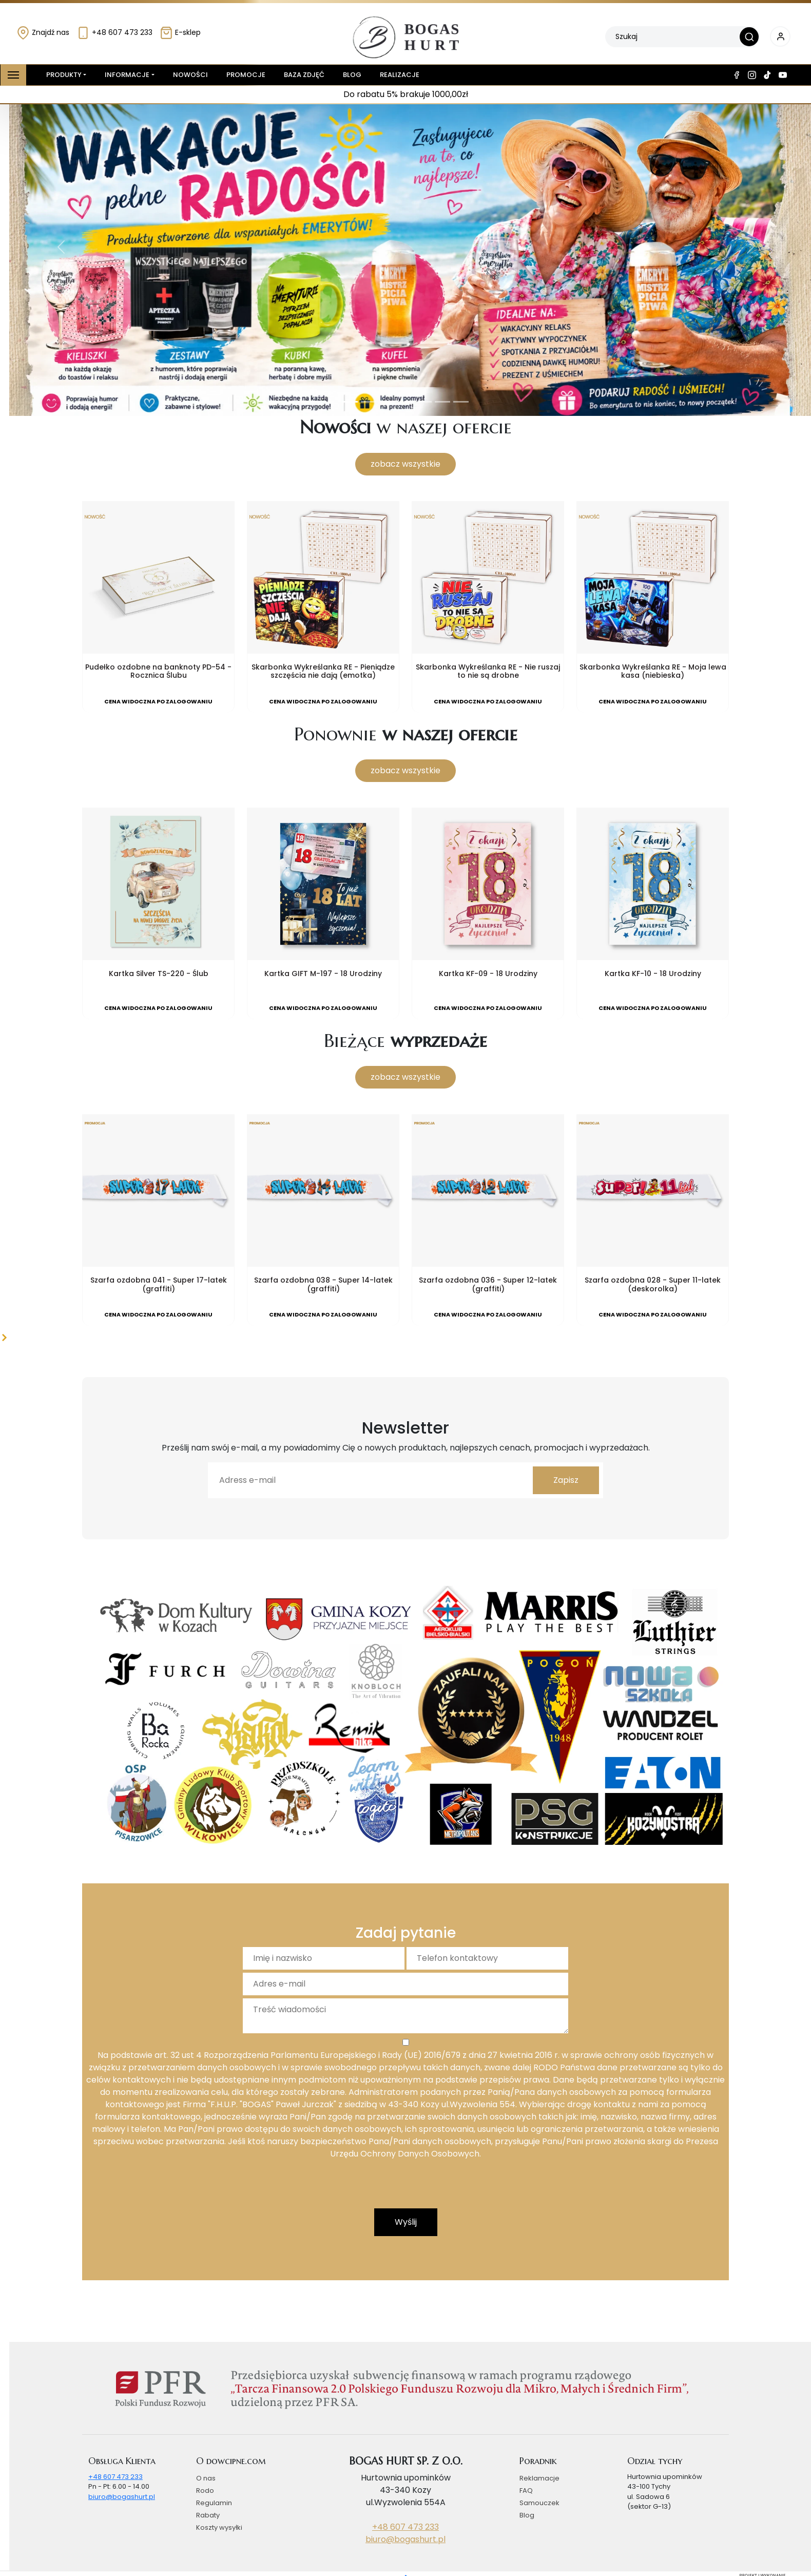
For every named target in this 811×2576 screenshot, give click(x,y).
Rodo (205, 2490)
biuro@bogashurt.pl (121, 2497)
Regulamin (214, 2503)
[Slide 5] (424, 402)
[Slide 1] (350, 402)
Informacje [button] (127, 75)
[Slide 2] (368, 402)
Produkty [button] (62, 75)
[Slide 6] (442, 402)
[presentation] (405, 2188)
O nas (206, 2478)
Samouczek (539, 2503)
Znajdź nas (42, 32)
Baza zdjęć (304, 75)
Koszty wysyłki (219, 2527)
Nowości (190, 75)
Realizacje (399, 75)
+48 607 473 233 (114, 32)
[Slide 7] (461, 402)
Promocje (245, 75)
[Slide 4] (405, 402)
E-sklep (180, 32)
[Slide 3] (387, 402)
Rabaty (208, 2515)
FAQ (526, 2490)
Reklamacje (539, 2478)
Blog (352, 75)
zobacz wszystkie (405, 464)
